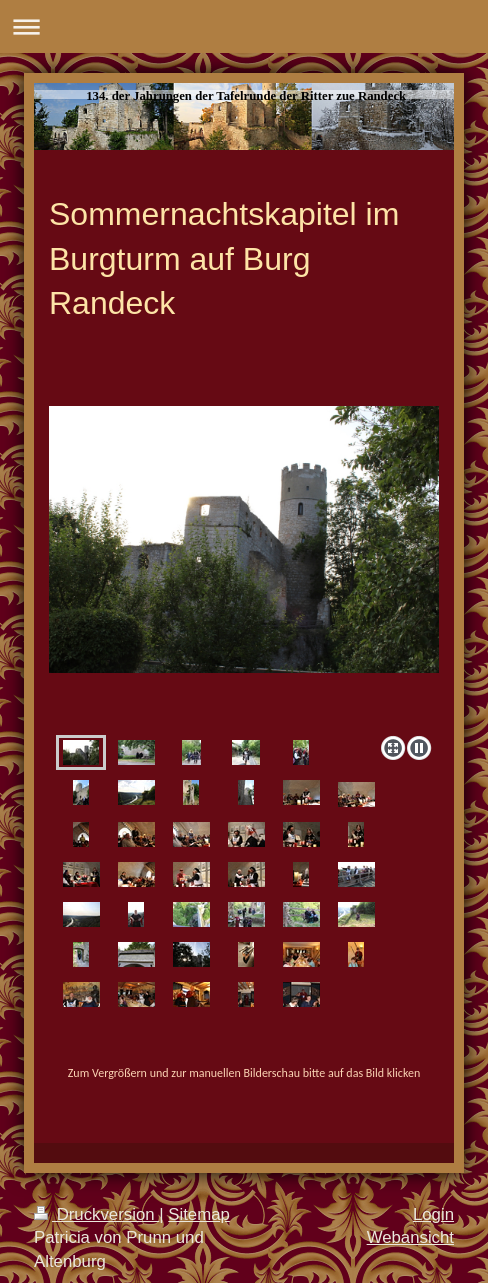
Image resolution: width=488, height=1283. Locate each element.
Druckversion (96, 1214)
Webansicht (410, 1237)
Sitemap (199, 1214)
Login (433, 1214)
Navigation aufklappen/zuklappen (244, 26)
